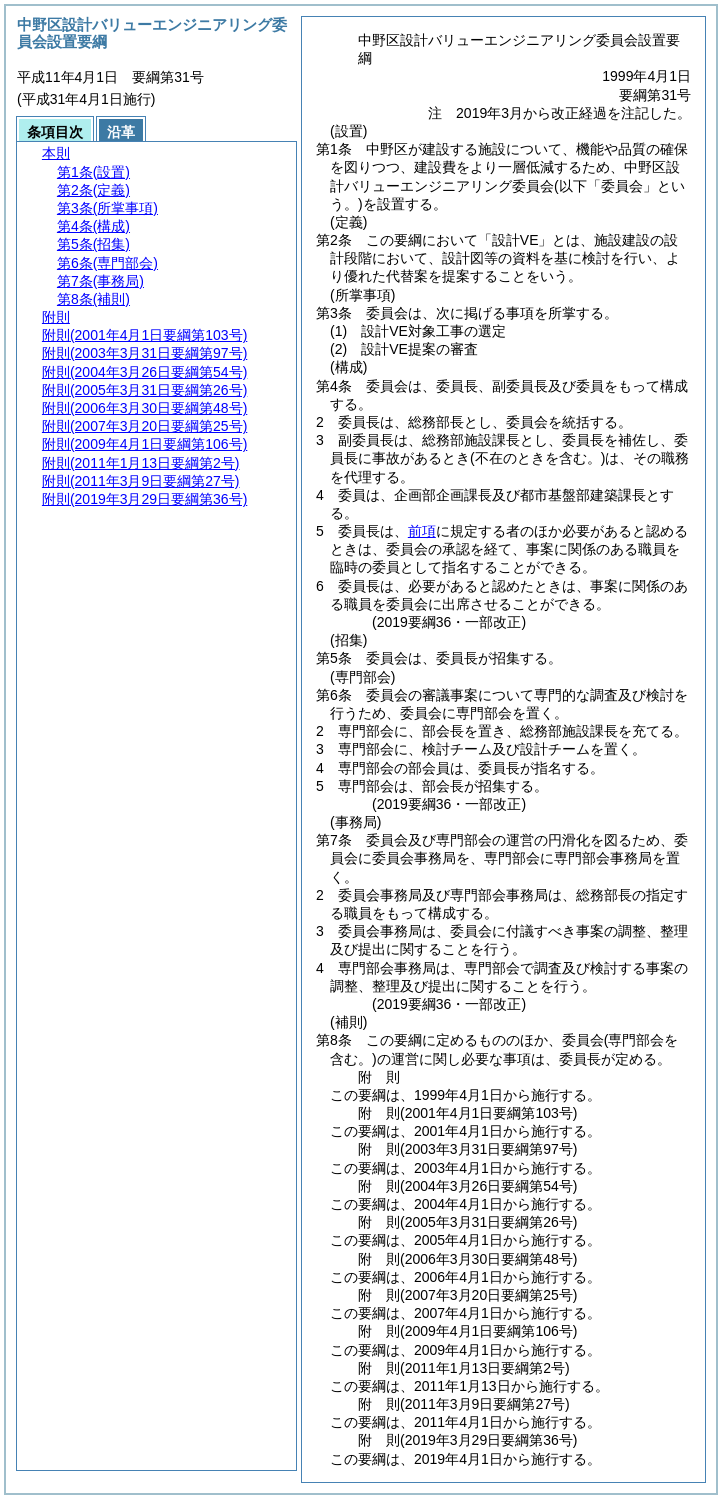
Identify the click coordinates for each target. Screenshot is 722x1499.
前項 (422, 531)
